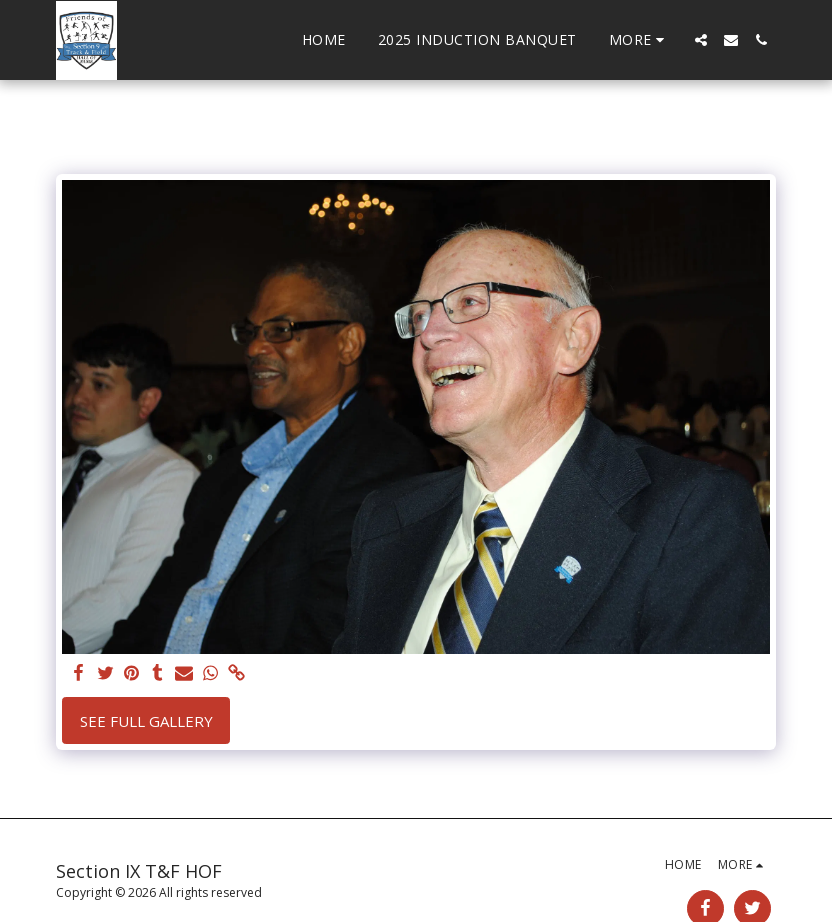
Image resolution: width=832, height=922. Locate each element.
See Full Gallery (146, 721)
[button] (701, 40)
